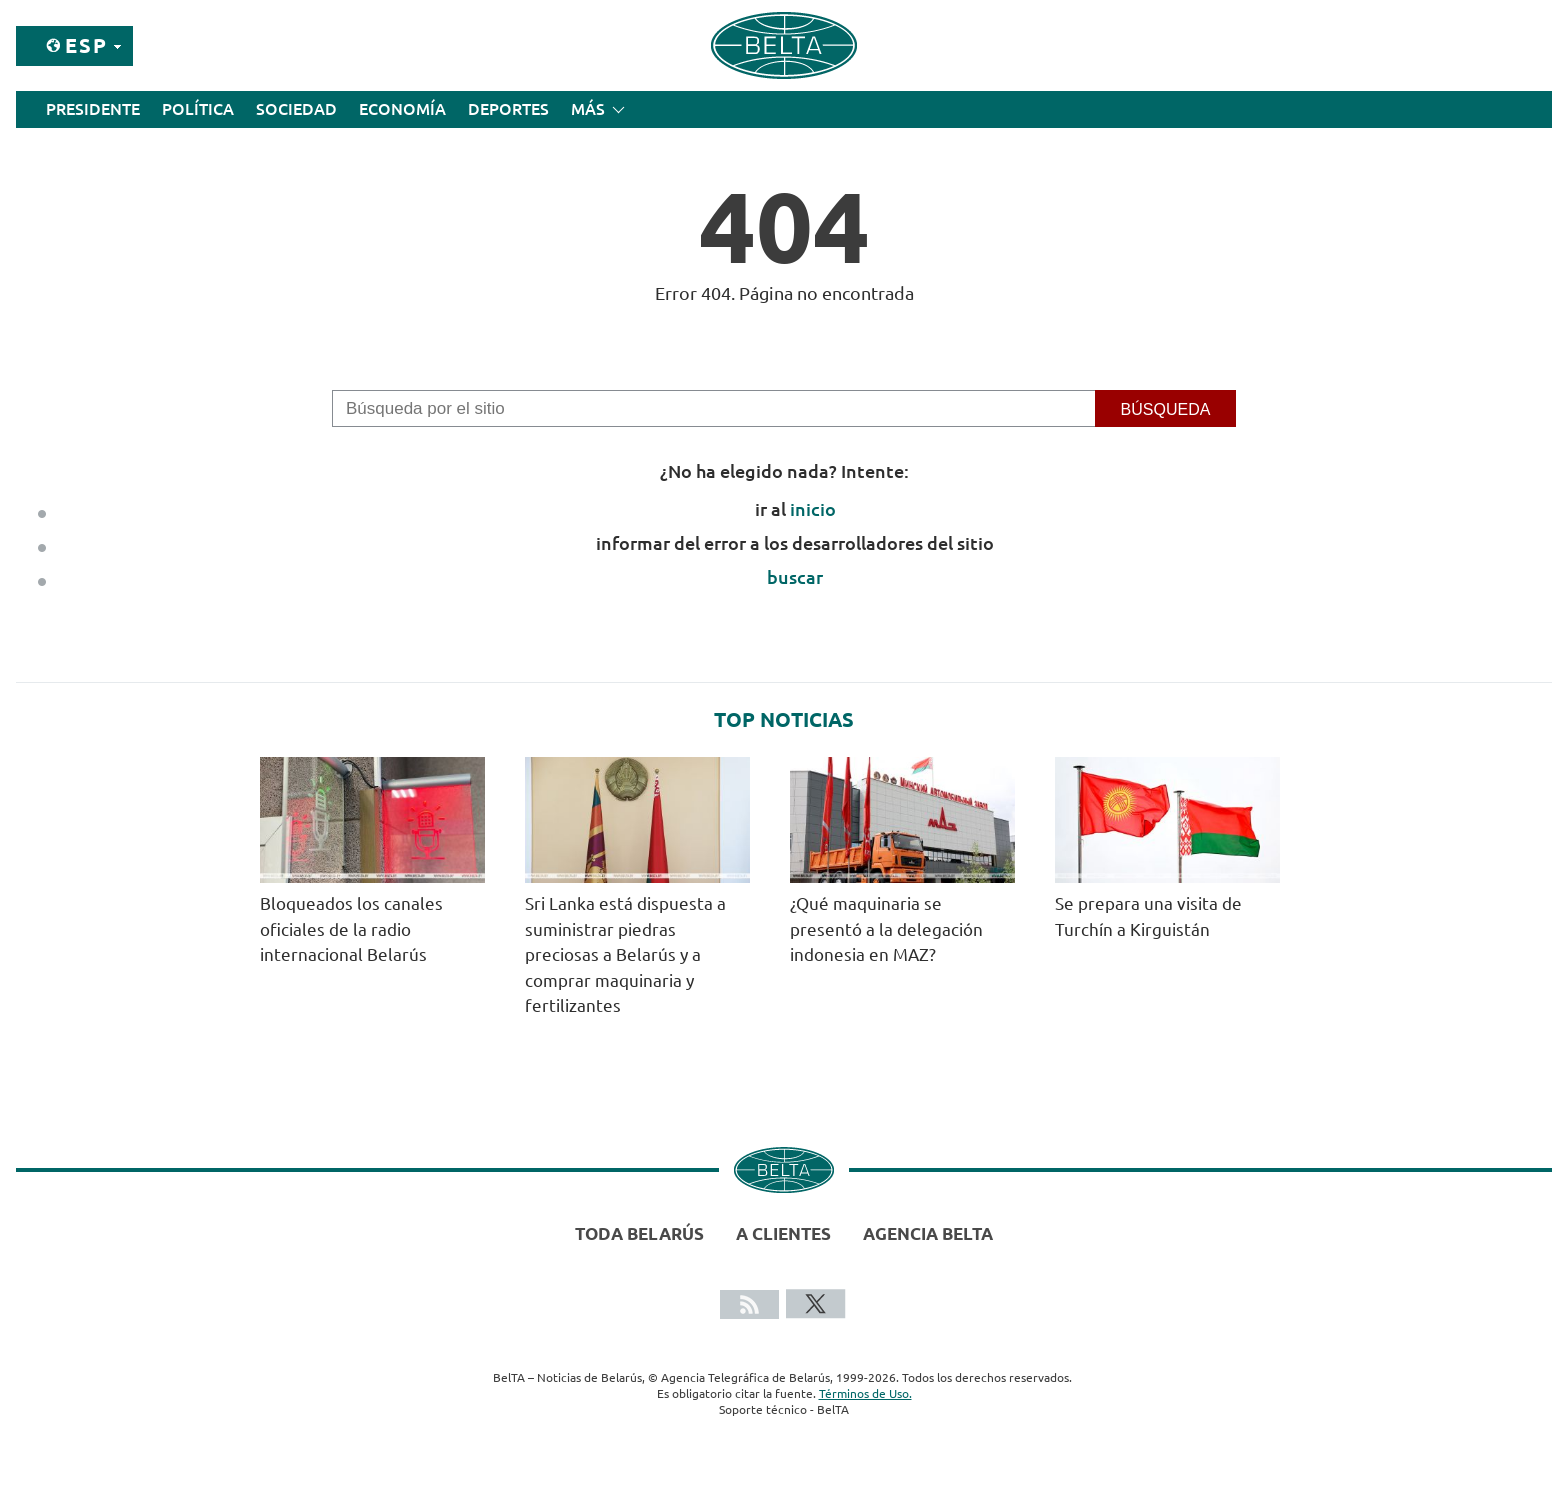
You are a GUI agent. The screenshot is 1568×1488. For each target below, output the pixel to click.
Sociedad (296, 109)
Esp (86, 45)
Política (198, 109)
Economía (402, 109)
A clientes (783, 1233)
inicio (813, 509)
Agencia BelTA (928, 1233)
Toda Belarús (639, 1233)
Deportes (508, 109)
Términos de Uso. (865, 1393)
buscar (795, 577)
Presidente (93, 109)
